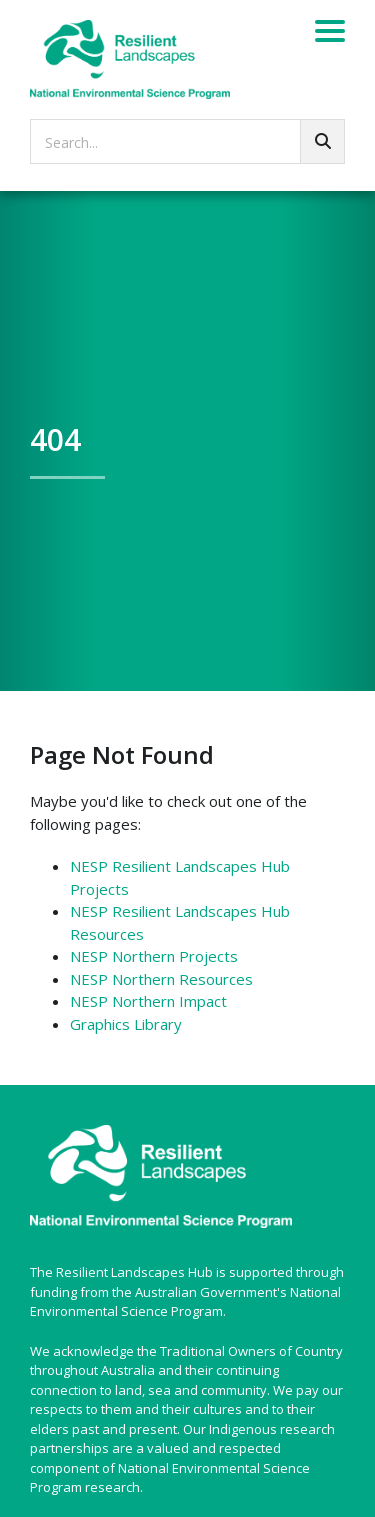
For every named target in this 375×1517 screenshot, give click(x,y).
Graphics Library (126, 1024)
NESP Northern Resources (161, 979)
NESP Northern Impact (148, 1001)
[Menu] (330, 34)
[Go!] (322, 141)
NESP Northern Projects (154, 956)
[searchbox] (187, 141)
